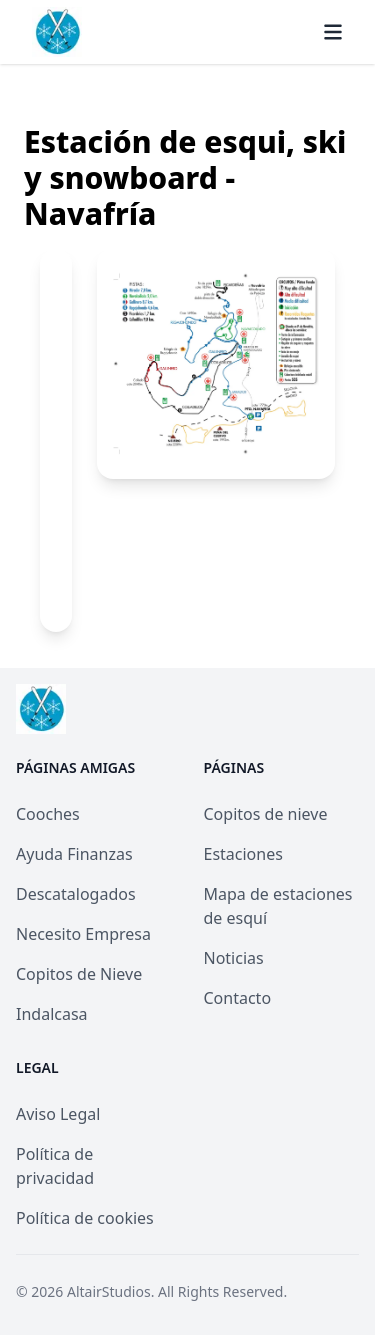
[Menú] (333, 32)
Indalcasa (52, 1014)
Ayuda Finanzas (74, 854)
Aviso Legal (58, 1114)
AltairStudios (109, 1291)
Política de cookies (85, 1218)
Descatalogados (76, 894)
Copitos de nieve (266, 814)
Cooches (48, 814)
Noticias (234, 958)
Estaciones (243, 854)
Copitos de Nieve (79, 974)
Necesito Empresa (83, 934)
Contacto (238, 998)
